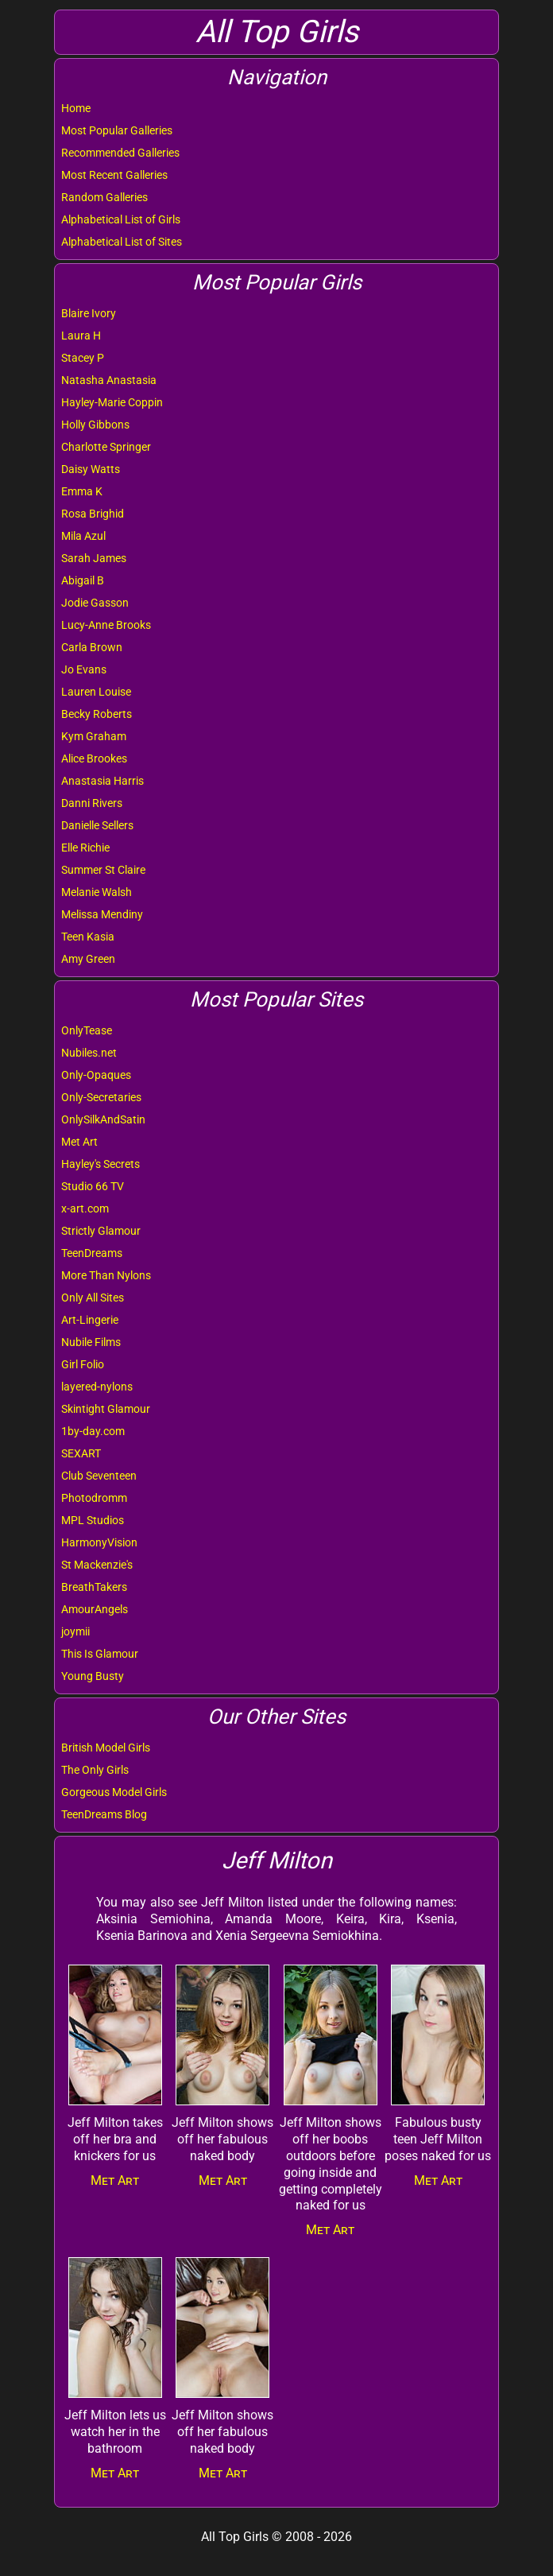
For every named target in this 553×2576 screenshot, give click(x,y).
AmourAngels (94, 1609)
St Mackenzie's (97, 1564)
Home (76, 108)
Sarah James (93, 558)
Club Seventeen (99, 1475)
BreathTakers (94, 1587)
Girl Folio (82, 1364)
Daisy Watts (90, 469)
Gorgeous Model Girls (114, 1792)
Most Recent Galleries (114, 175)
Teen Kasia (87, 936)
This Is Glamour (99, 1653)
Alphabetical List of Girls (120, 219)
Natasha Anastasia (109, 380)
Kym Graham (93, 736)
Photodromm (94, 1498)
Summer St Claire (103, 869)
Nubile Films (91, 1342)
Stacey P (82, 357)
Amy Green (88, 958)
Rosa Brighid (92, 513)
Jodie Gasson (95, 602)
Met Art (79, 1141)
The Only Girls (95, 1769)
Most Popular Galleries (116, 130)
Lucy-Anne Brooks (106, 625)
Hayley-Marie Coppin (112, 402)
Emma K (81, 491)
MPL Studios (92, 1520)
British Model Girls (105, 1747)
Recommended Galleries (120, 152)
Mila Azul (83, 536)
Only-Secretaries (101, 1097)
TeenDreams (91, 1253)
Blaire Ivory (88, 313)
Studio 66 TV (92, 1186)
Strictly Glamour (101, 1230)
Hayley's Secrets (100, 1164)
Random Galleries (104, 197)
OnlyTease (86, 1030)
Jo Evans (83, 669)
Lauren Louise (96, 691)
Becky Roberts (96, 714)
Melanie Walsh (96, 892)
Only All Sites (92, 1297)
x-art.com (85, 1208)
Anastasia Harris (102, 780)
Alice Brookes (94, 758)
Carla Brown (91, 647)
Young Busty (92, 1676)
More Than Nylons (106, 1275)
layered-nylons (97, 1386)
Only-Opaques (96, 1075)
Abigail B (82, 580)
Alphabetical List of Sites (121, 241)
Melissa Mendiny (102, 914)
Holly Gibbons (95, 424)
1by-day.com (93, 1431)
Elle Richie (85, 847)
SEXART (81, 1453)
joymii (75, 1631)
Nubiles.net (89, 1052)
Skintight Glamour (105, 1408)
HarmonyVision (99, 1542)
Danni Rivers (91, 803)
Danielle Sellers (97, 825)
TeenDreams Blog (104, 1814)
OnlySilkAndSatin (103, 1119)
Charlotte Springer (106, 446)
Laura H (81, 335)
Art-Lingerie (89, 1319)
